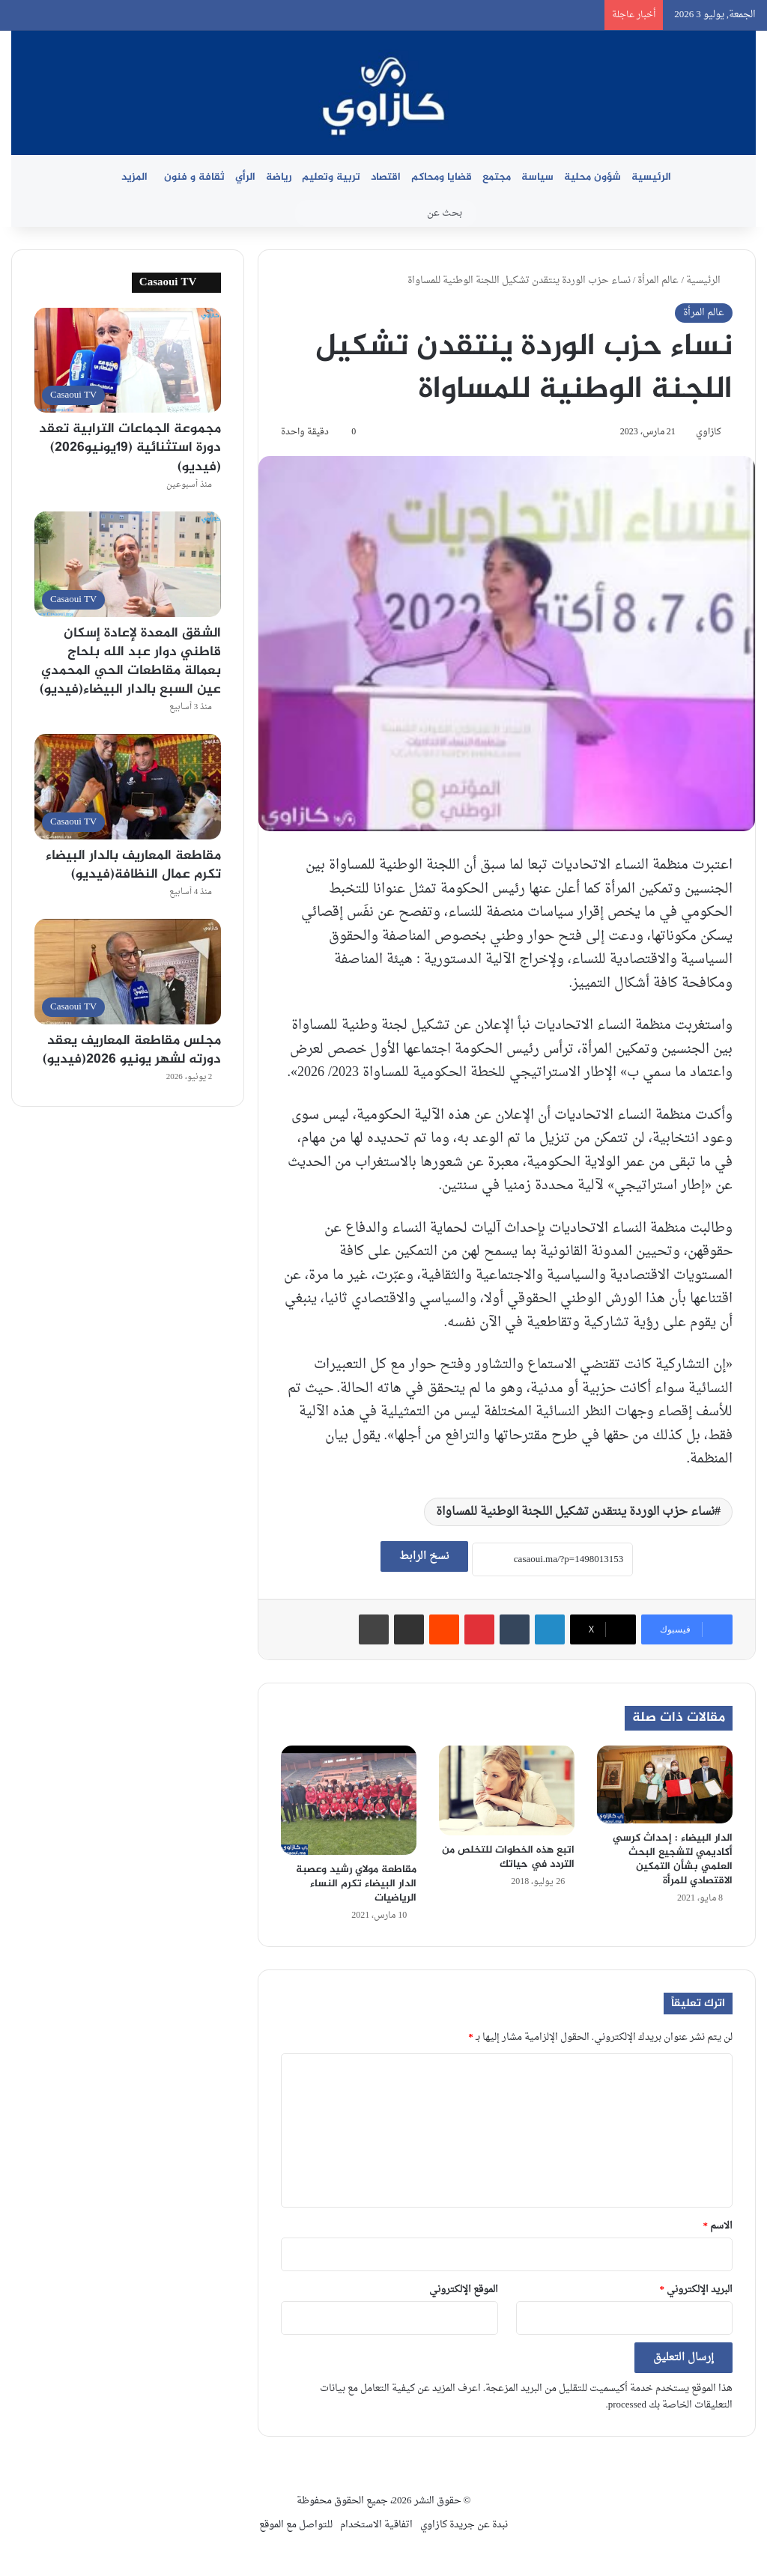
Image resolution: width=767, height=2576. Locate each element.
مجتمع (496, 177)
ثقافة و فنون (194, 177)
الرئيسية (651, 177)
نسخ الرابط (424, 1556)
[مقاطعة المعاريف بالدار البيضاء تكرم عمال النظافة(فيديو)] (127, 786)
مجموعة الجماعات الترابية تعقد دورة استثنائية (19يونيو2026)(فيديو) (130, 448)
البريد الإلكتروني (696, 2289)
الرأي (245, 177)
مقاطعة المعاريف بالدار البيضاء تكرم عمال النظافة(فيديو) (133, 865)
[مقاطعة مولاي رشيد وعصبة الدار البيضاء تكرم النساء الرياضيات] (348, 1800)
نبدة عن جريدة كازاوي (464, 2524)
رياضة (278, 177)
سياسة (537, 177)
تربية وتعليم (331, 177)
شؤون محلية (592, 177)
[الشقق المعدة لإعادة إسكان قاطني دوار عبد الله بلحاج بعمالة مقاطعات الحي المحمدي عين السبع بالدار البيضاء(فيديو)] (127, 564)
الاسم (718, 2226)
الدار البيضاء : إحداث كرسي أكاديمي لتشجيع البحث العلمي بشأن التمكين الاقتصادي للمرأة (673, 1859)
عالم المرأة (658, 280)
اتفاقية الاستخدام (376, 2524)
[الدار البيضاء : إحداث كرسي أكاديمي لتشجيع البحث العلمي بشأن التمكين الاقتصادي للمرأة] (665, 1784)
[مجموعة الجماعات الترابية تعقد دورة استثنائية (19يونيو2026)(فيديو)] (127, 360)
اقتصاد (386, 177)
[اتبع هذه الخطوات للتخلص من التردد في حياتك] (507, 1790)
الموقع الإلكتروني (463, 2289)
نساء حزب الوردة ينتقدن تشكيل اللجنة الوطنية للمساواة (575, 1512)
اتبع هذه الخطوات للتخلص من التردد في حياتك (508, 1857)
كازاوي (708, 432)
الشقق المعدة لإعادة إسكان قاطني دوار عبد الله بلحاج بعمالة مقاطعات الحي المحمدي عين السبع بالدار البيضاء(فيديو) (130, 662)
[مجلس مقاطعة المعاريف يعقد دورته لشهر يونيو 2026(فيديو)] (127, 971)
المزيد (134, 177)
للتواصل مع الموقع (296, 2524)
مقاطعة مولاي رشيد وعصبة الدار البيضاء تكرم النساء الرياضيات (356, 1884)
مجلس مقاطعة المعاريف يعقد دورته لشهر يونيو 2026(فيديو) (132, 1050)
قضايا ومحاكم (441, 177)
